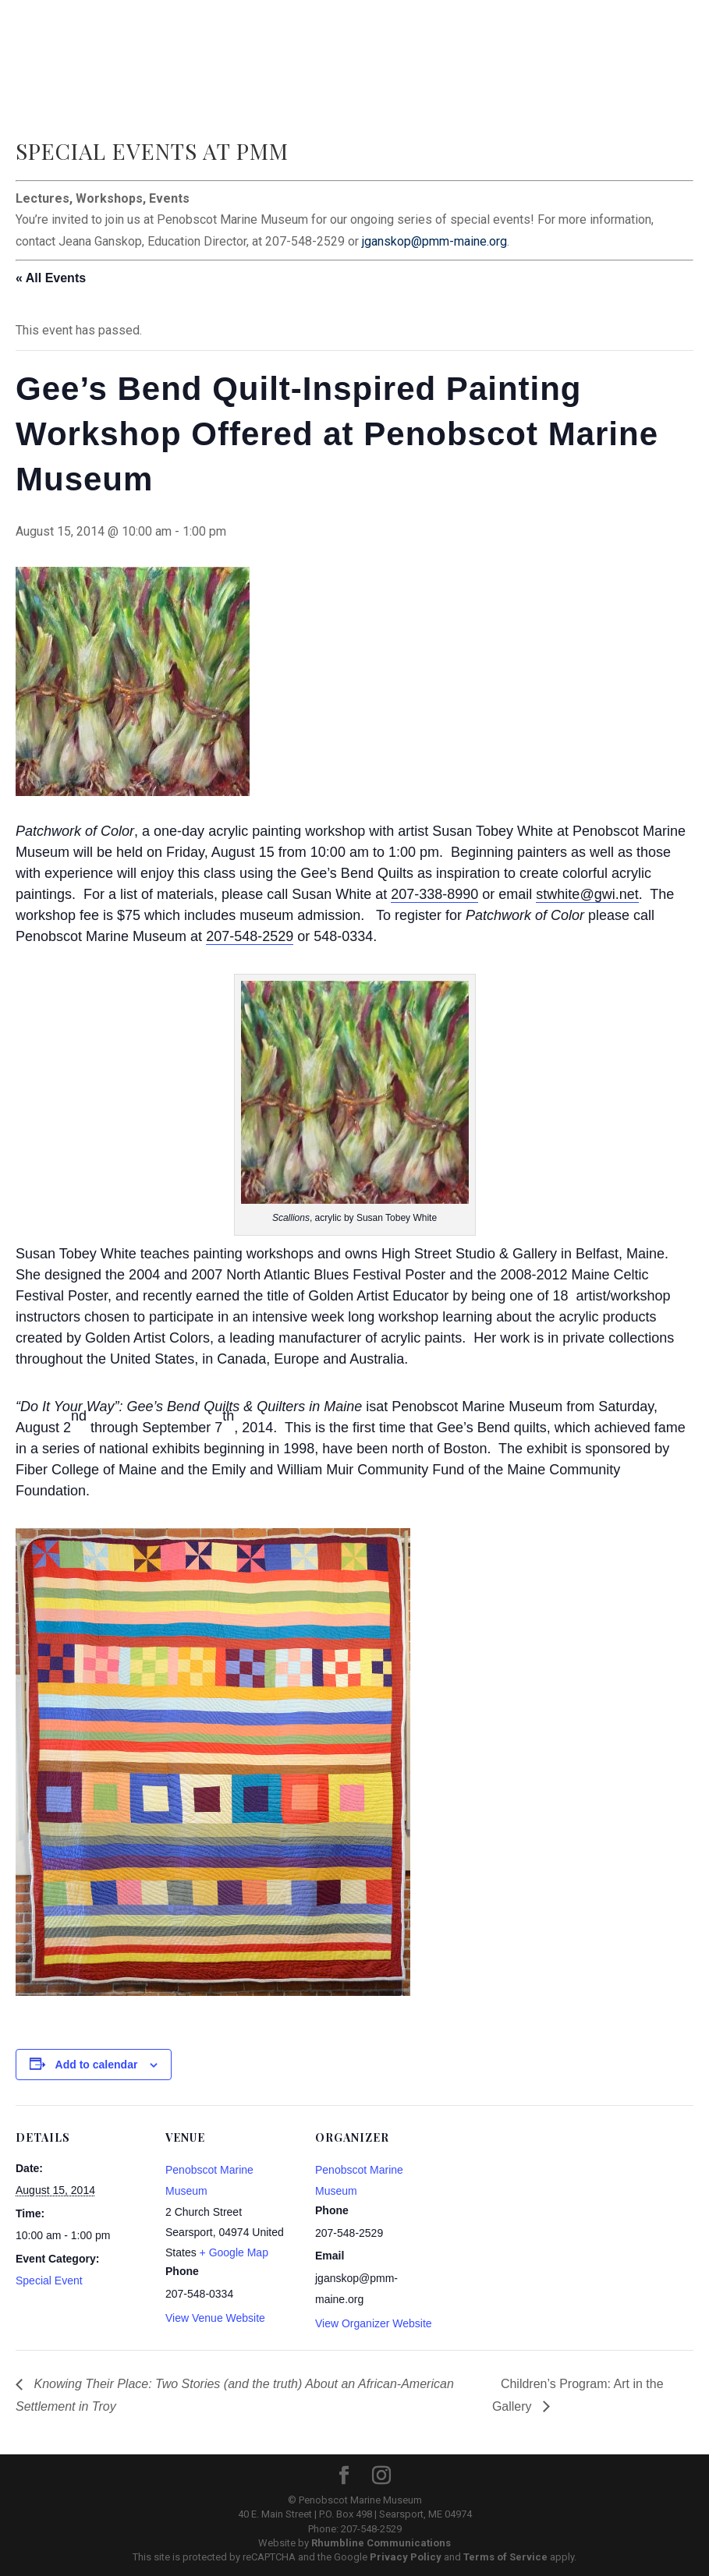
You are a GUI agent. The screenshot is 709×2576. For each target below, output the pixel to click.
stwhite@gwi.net (587, 894)
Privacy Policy (405, 2557)
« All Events (51, 278)
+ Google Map (234, 2252)
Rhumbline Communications (381, 2543)
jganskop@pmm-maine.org (434, 241)
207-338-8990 (434, 894)
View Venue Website (215, 2318)
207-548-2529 (249, 936)
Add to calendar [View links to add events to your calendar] (96, 2064)
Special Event (49, 2280)
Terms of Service (505, 2557)
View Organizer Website (373, 2323)
